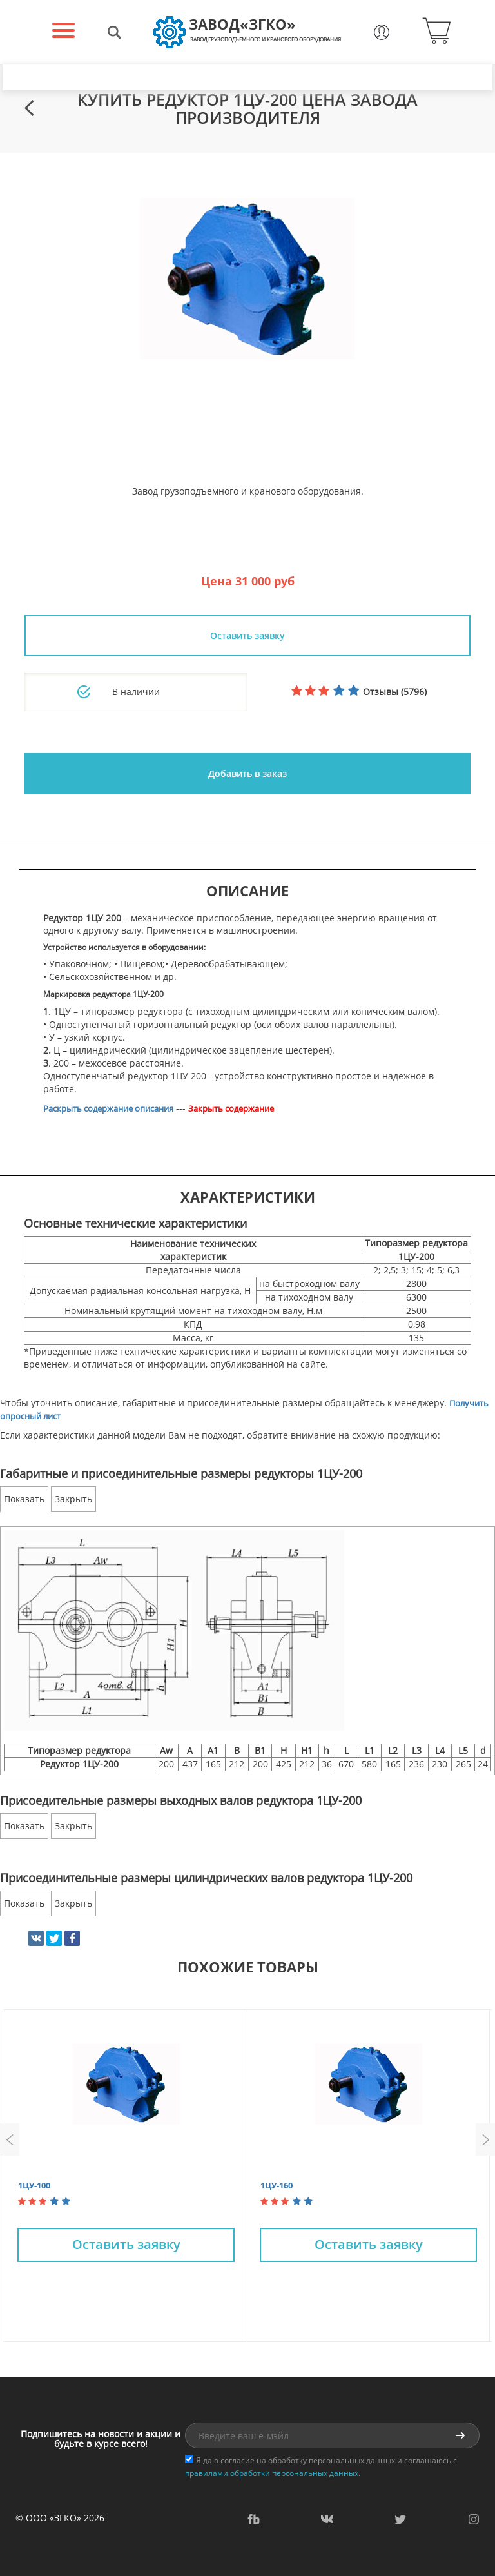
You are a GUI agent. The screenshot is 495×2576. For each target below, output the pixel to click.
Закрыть (73, 1499)
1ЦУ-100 (34, 2185)
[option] (247, 278)
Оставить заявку (247, 635)
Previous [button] (9, 2139)
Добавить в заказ (247, 773)
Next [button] (485, 2139)
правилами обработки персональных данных (271, 2473)
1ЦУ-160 (276, 2185)
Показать (24, 1499)
